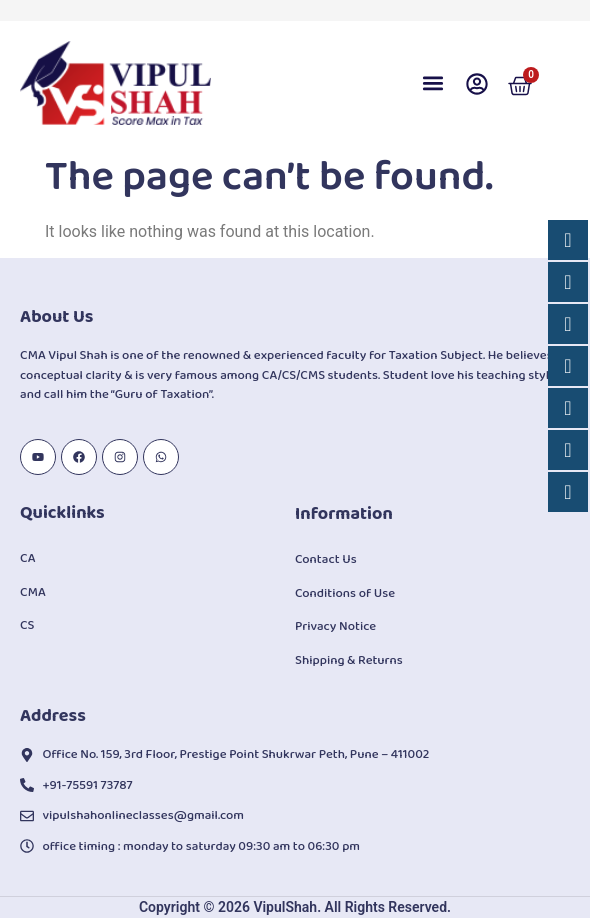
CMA (33, 592)
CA (28, 558)
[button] (432, 83)
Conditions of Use (345, 593)
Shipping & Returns (349, 660)
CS (27, 625)
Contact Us (326, 559)
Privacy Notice (335, 626)
